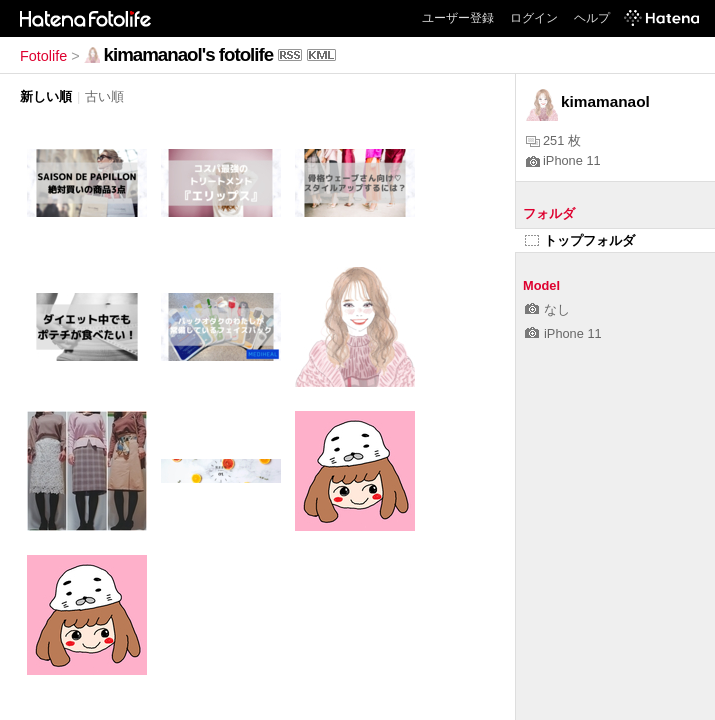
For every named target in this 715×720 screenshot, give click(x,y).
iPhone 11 (563, 160)
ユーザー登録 (458, 18)
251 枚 (553, 140)
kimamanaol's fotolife (188, 54)
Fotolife (43, 56)
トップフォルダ (580, 240)
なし (547, 309)
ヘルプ (592, 18)
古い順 (104, 96)
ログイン (534, 18)
